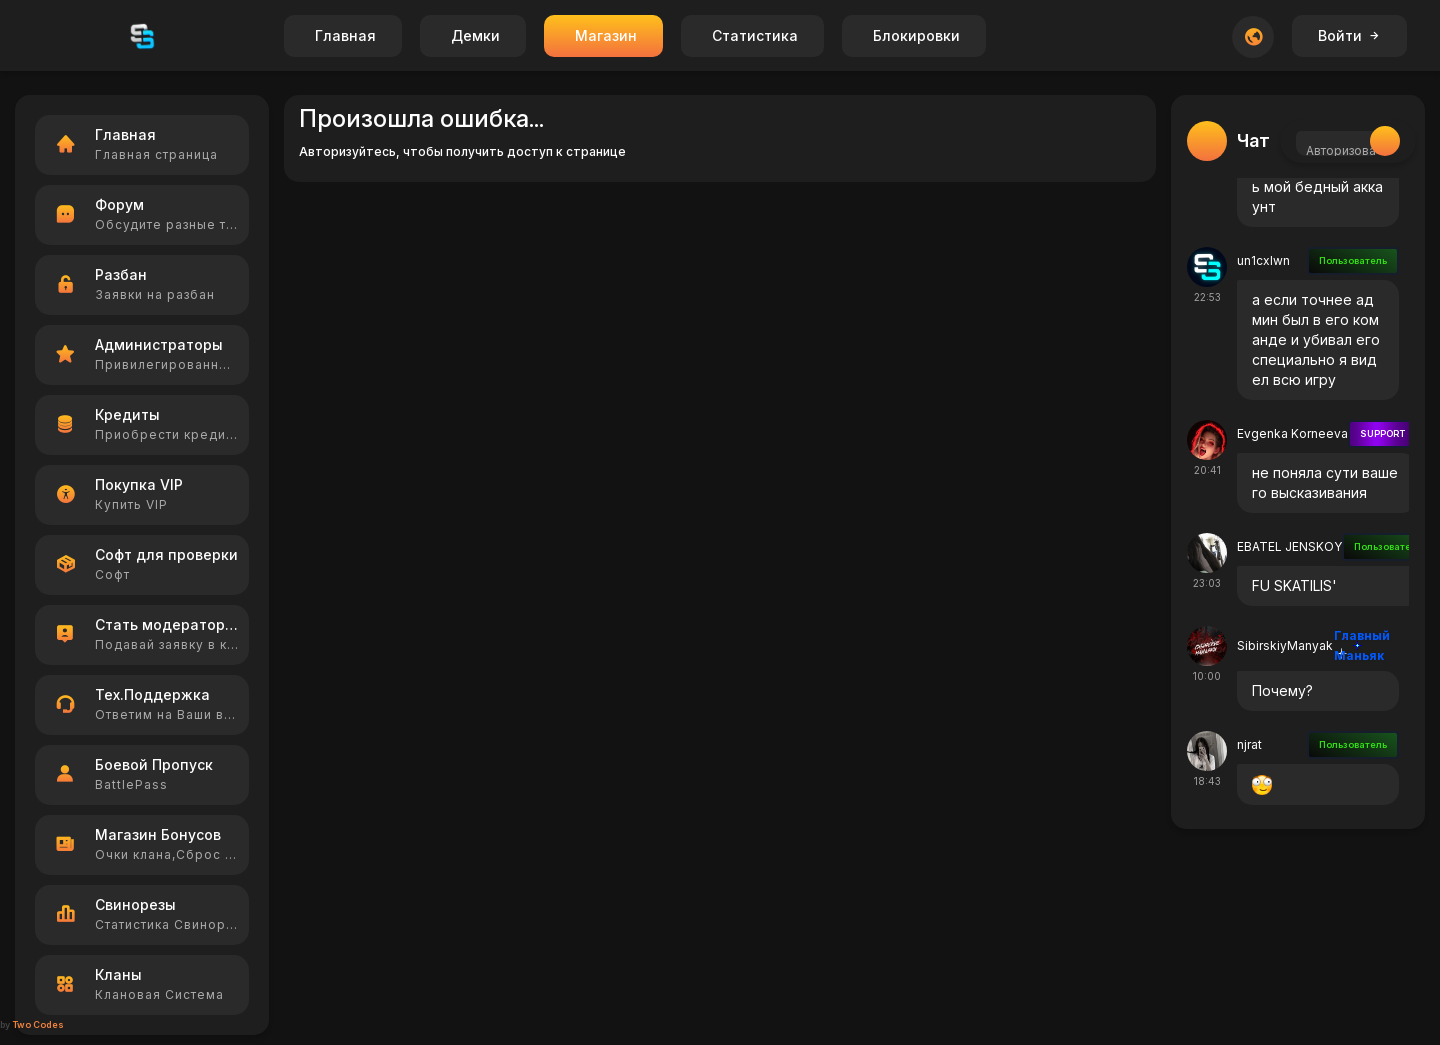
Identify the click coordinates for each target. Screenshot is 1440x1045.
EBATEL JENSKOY (1289, 546)
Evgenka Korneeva (1292, 433)
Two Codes (38, 1024)
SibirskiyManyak (1285, 645)
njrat (1249, 744)
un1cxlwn (1263, 260)
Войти (1349, 35)
